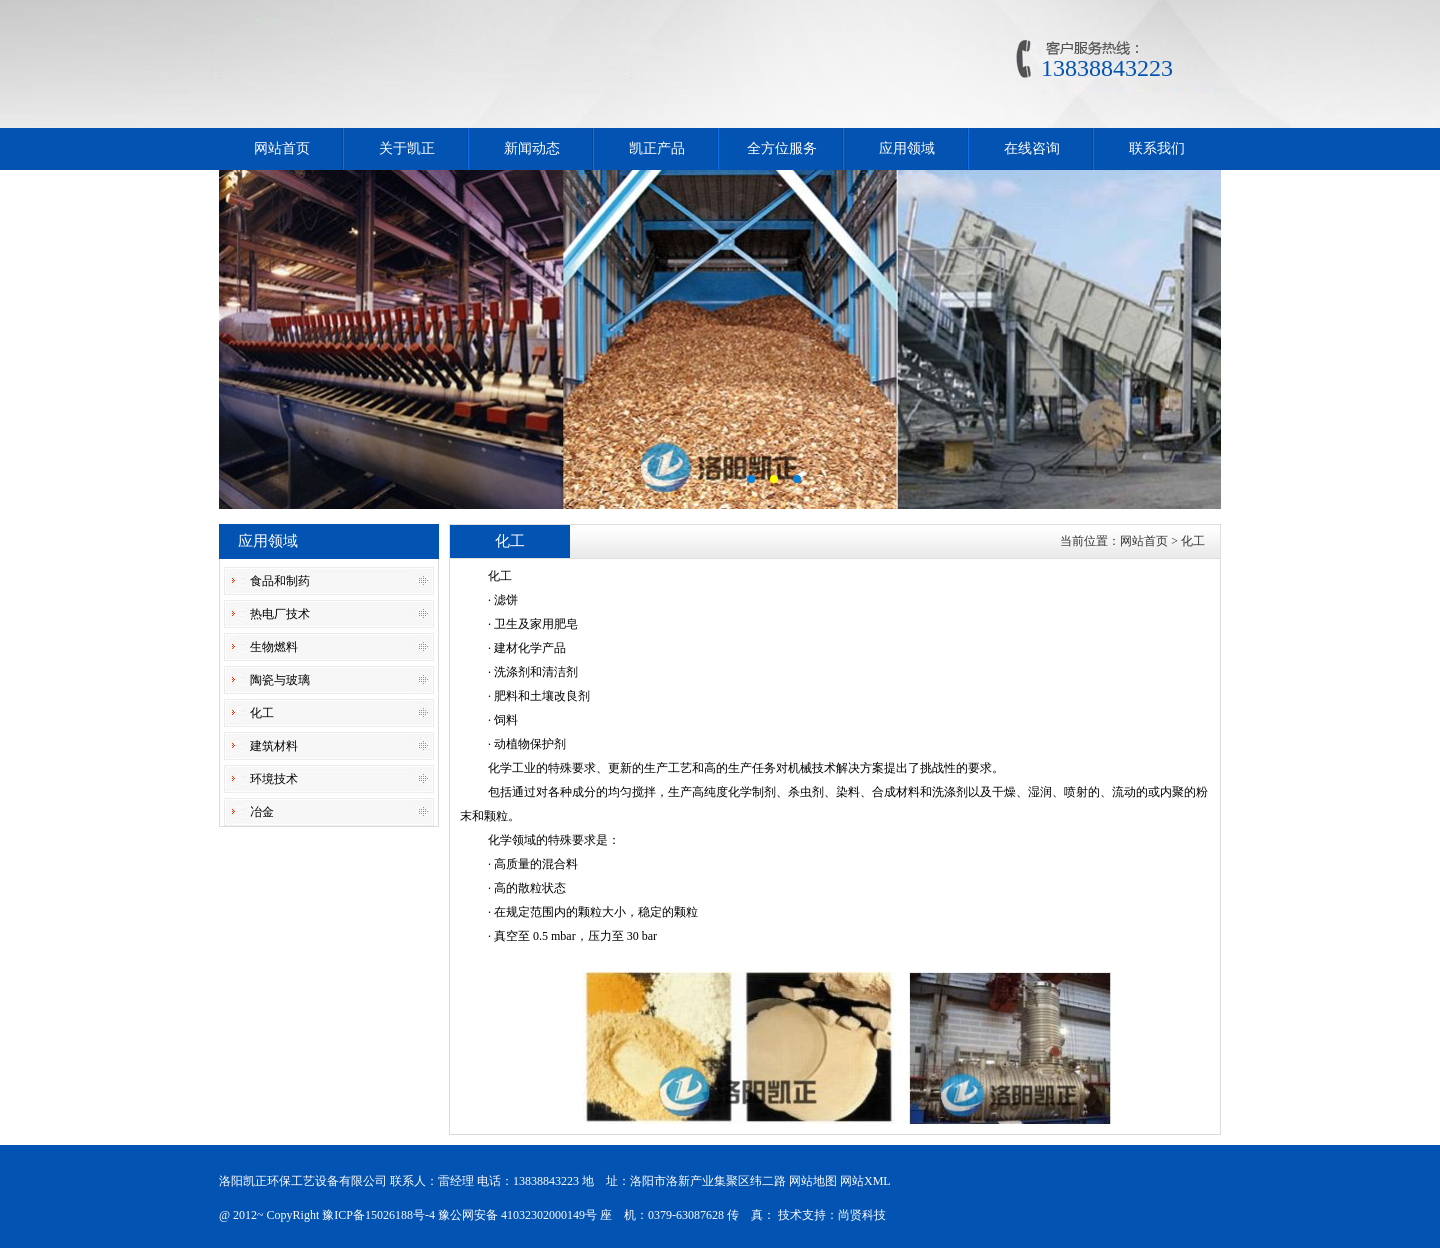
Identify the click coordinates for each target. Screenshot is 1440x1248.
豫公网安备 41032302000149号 (517, 1215)
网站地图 (813, 1181)
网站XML (865, 1181)
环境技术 (274, 779)
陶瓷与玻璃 (280, 680)
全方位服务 (782, 148)
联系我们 (1157, 148)
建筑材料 (274, 746)
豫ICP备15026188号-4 (378, 1215)
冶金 (262, 812)
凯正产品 (657, 148)
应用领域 (907, 148)
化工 (262, 713)
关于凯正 (407, 148)
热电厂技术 (280, 614)
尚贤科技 (862, 1215)
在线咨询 (1032, 148)
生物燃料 (274, 647)
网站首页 (282, 148)
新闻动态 (532, 148)
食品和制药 (280, 581)
